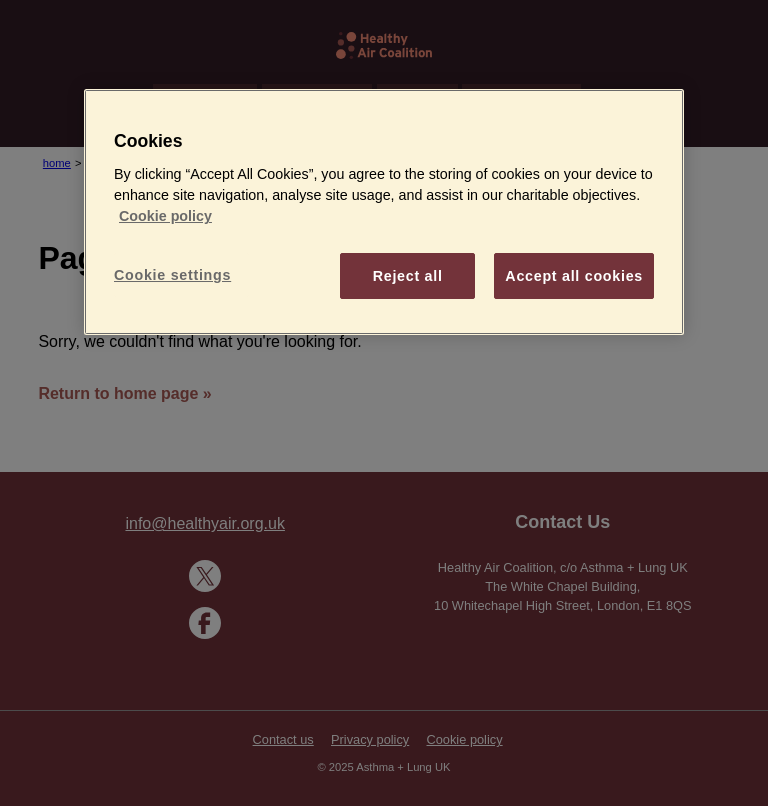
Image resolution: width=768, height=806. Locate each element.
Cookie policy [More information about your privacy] (165, 216)
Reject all (408, 276)
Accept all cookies (574, 276)
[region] (384, 212)
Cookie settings (172, 275)
